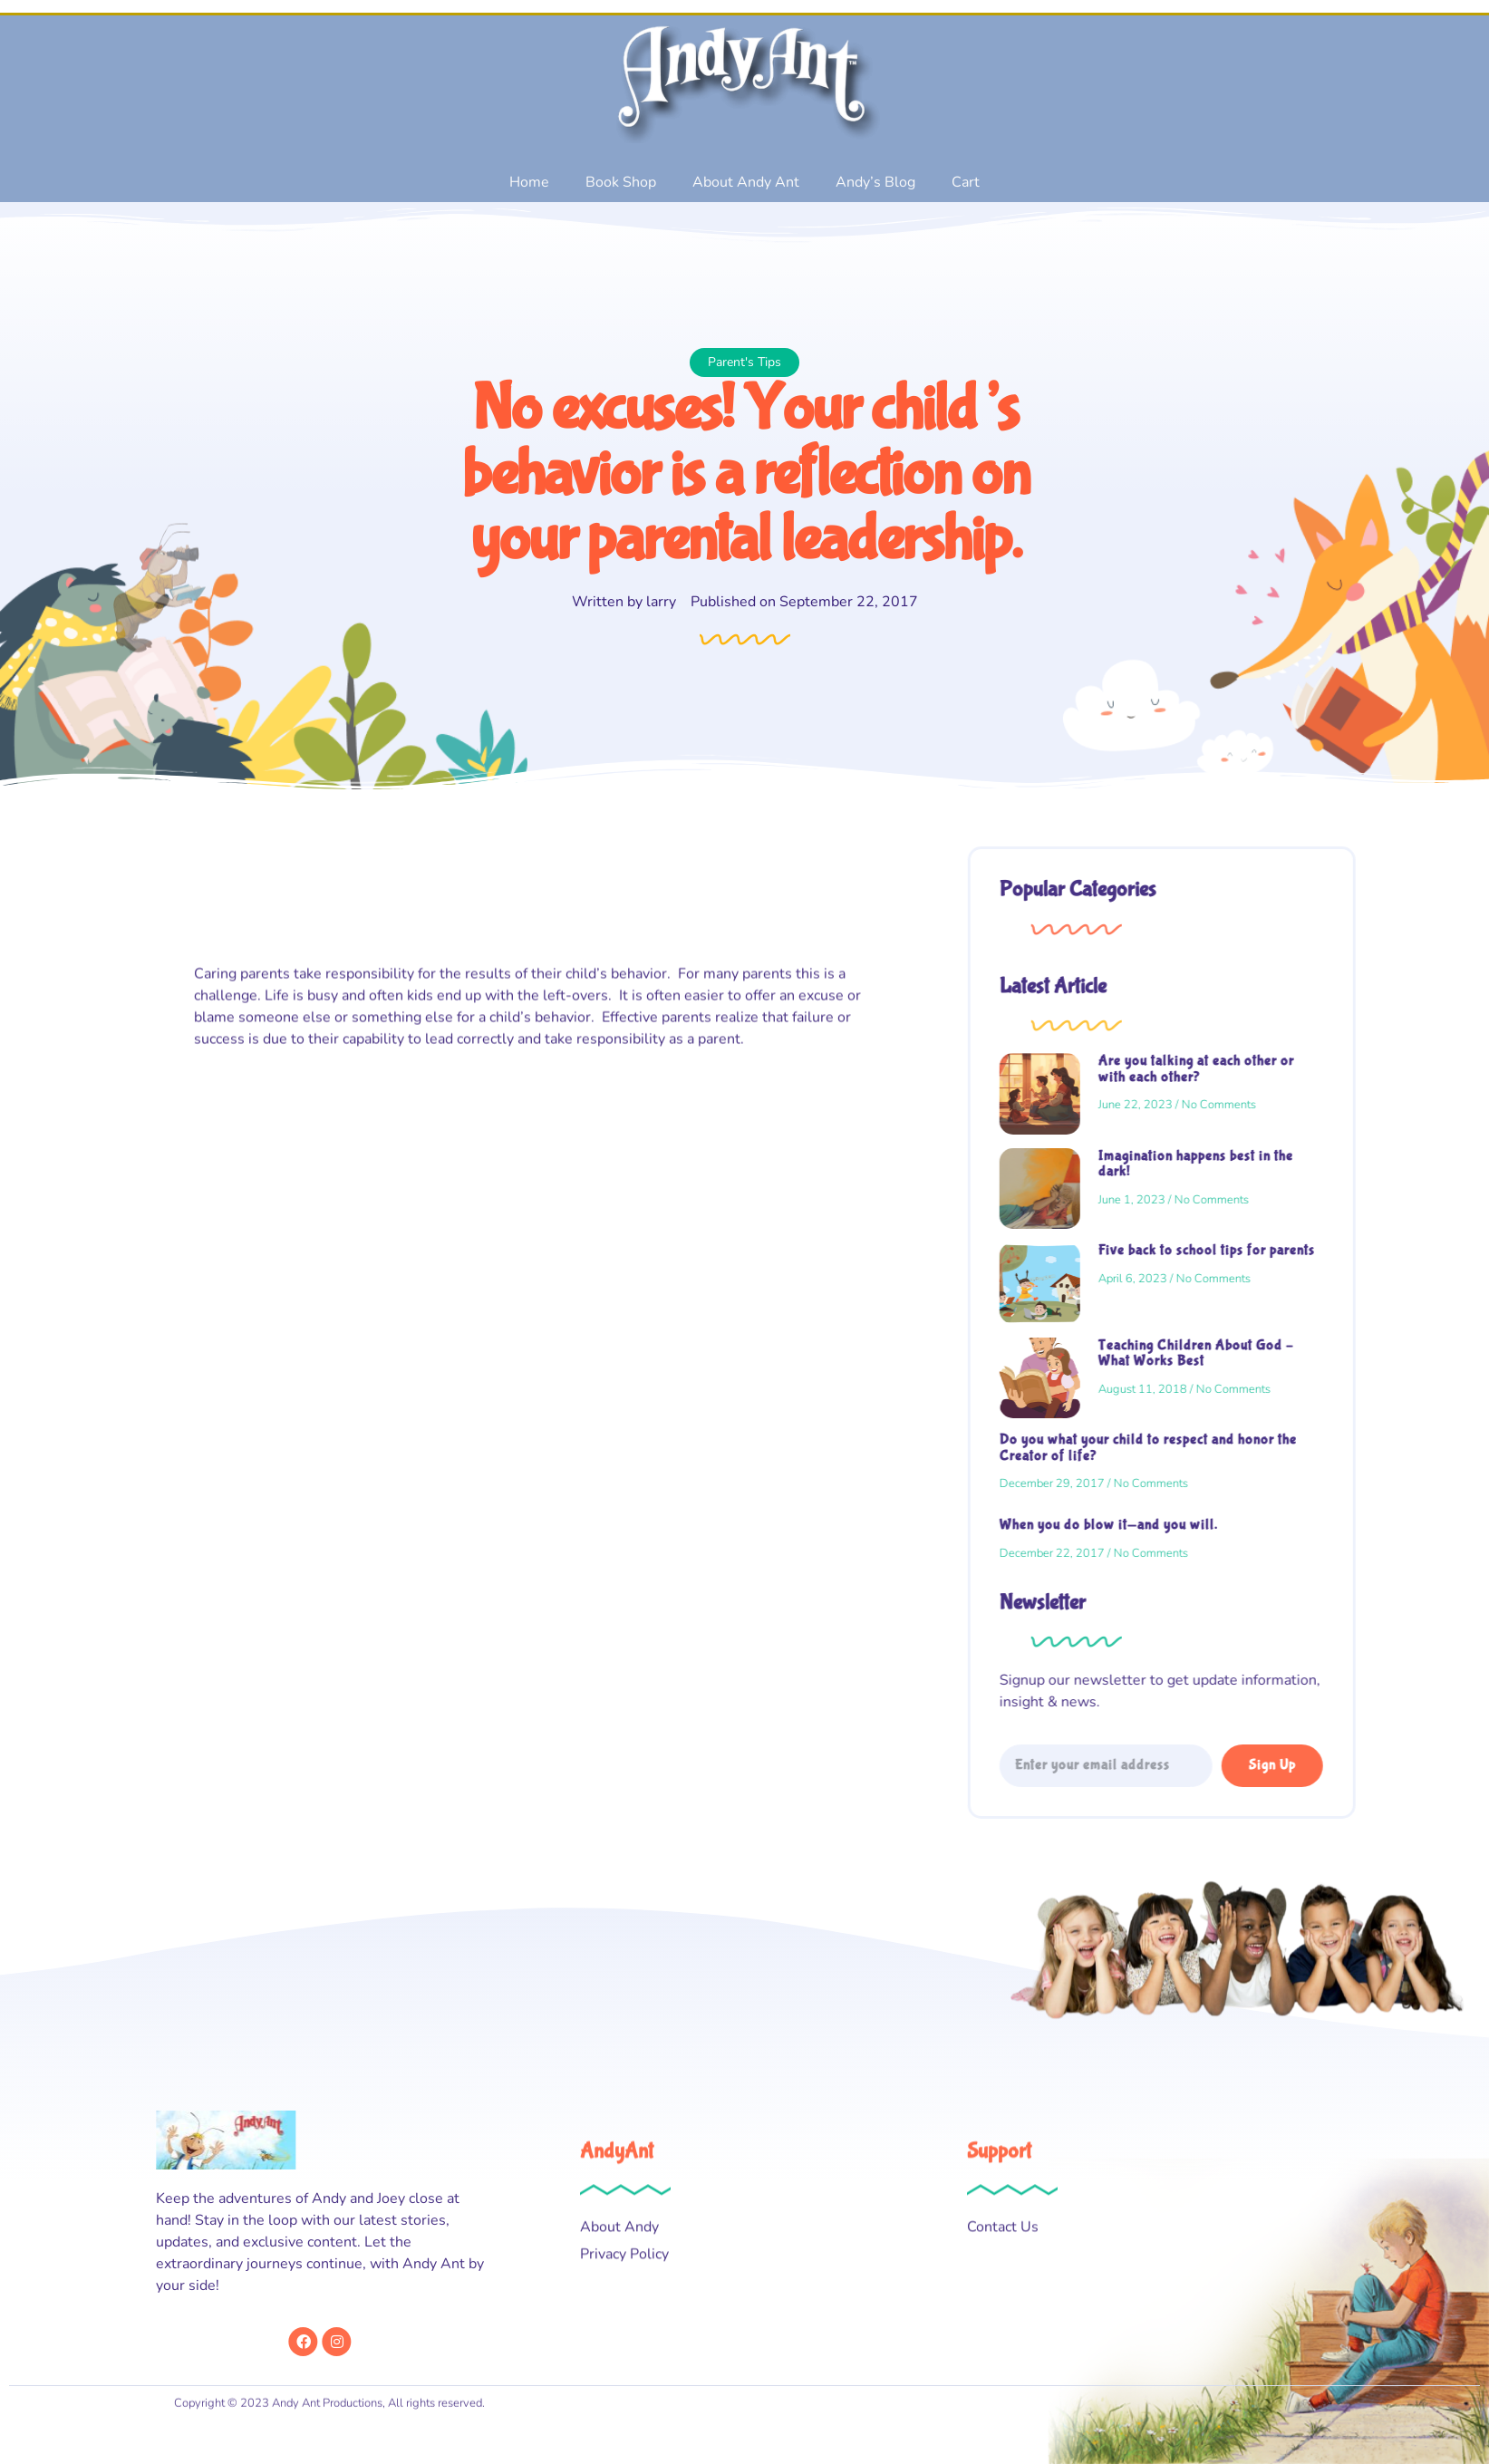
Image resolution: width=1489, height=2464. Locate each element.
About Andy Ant (745, 182)
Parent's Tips (727, 362)
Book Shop (620, 182)
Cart (966, 182)
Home (529, 182)
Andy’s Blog (875, 182)
